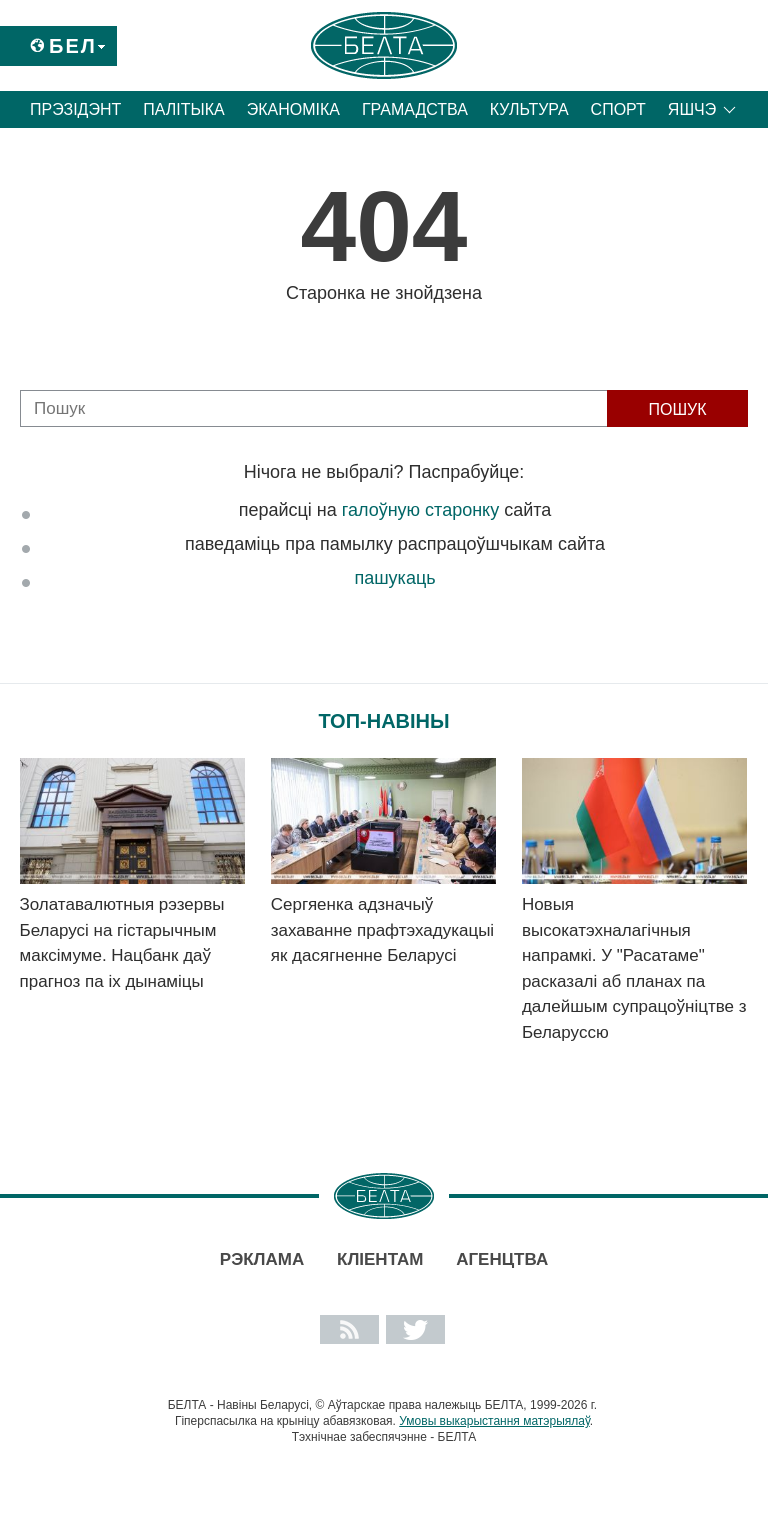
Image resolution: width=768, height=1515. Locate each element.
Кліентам (380, 1259)
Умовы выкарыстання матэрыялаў (494, 1421)
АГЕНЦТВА (502, 1259)
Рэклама (262, 1259)
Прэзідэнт (75, 109)
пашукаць (394, 578)
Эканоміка (293, 109)
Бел (73, 46)
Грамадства (415, 109)
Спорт (618, 109)
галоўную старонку (420, 510)
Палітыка (183, 109)
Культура (529, 109)
